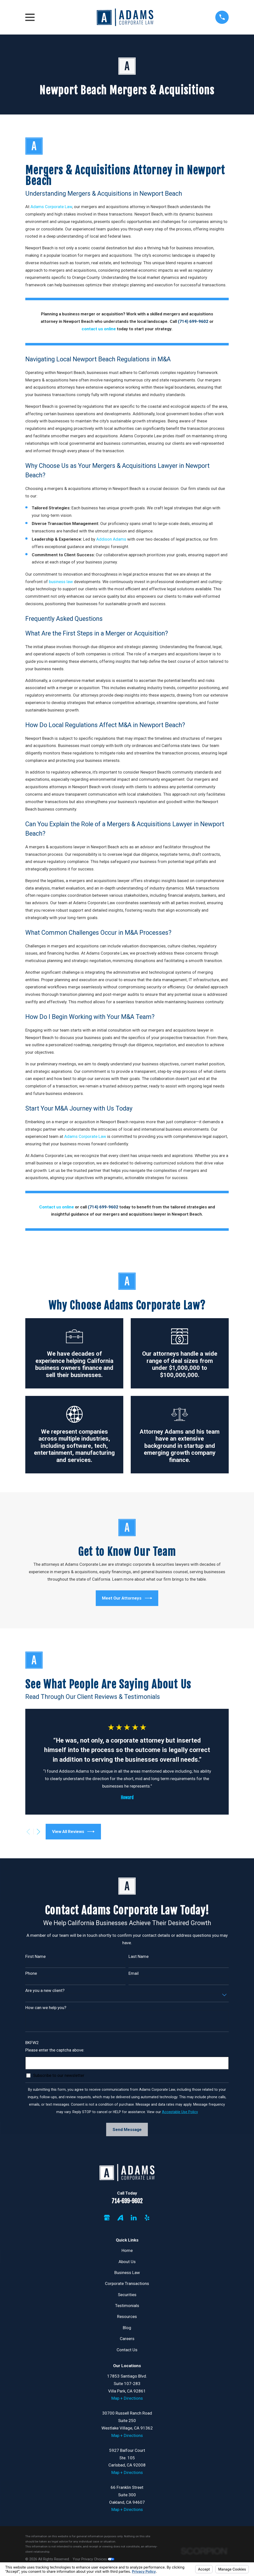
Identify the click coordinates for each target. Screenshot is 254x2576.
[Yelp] (147, 2218)
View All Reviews (73, 1831)
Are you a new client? (44, 1990)
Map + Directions (127, 2398)
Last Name (138, 1956)
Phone (31, 1973)
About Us (127, 2261)
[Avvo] (120, 2218)
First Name (35, 1956)
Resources (127, 2316)
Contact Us (127, 2349)
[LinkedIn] (134, 2218)
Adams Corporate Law (51, 206)
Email (133, 1973)
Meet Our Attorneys (127, 1598)
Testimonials (127, 2305)
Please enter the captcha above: (54, 2050)
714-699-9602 (127, 2201)
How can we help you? (45, 2007)
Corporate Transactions (127, 2283)
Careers (127, 2338)
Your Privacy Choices (93, 2559)
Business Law (127, 2272)
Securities (127, 2294)
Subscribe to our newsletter (58, 2075)
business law (61, 581)
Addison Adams (111, 539)
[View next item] (38, 1832)
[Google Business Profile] (107, 2218)
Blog (127, 2327)
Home (127, 2250)
